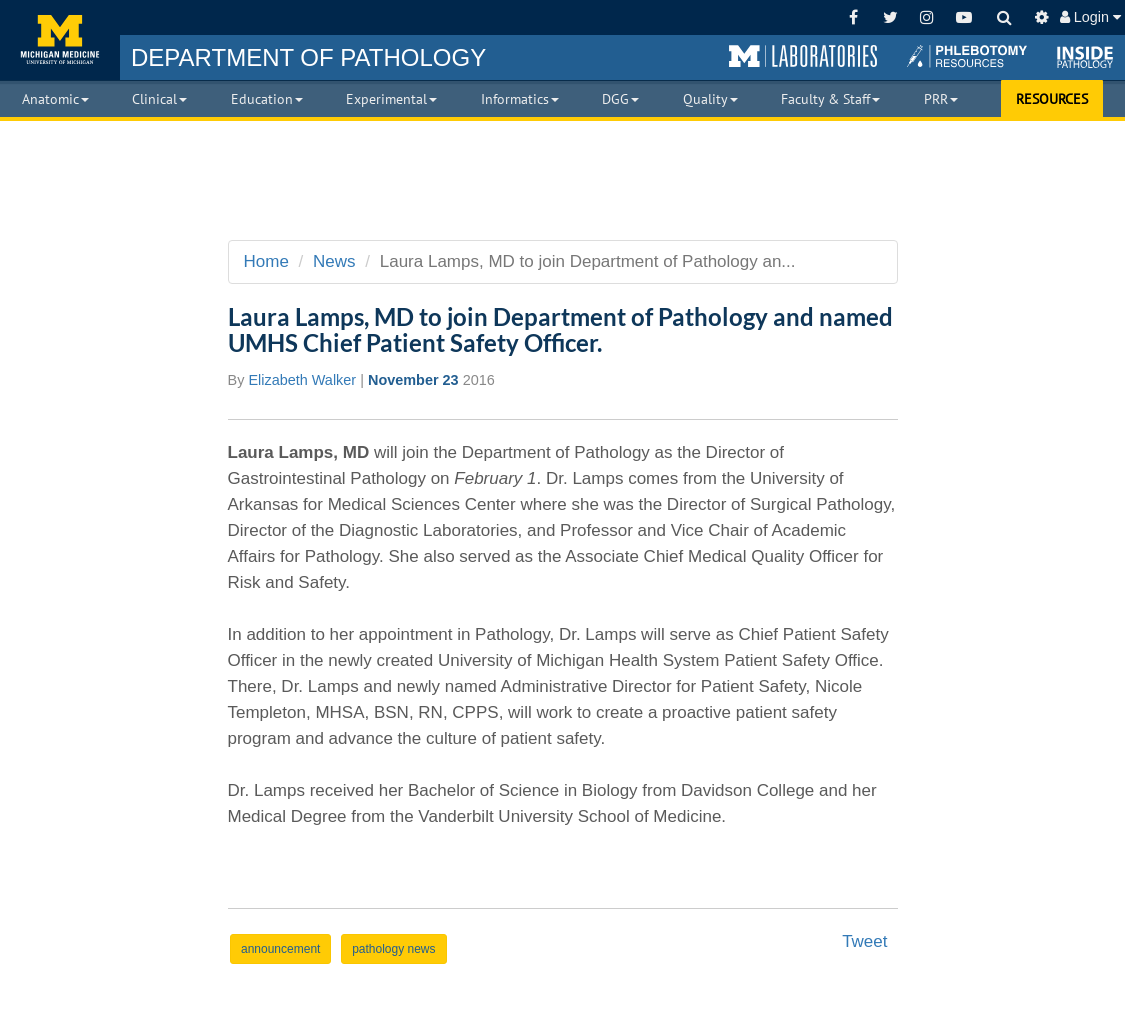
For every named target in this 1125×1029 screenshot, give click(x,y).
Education (267, 99)
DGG (620, 99)
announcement (280, 949)
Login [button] (1090, 17)
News (334, 261)
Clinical (159, 99)
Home (266, 261)
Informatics (520, 99)
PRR (941, 99)
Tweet (864, 941)
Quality (710, 99)
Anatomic (55, 99)
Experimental (391, 99)
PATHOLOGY (308, 57)
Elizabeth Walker (302, 380)
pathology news (393, 949)
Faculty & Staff (830, 99)
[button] (803, 57)
